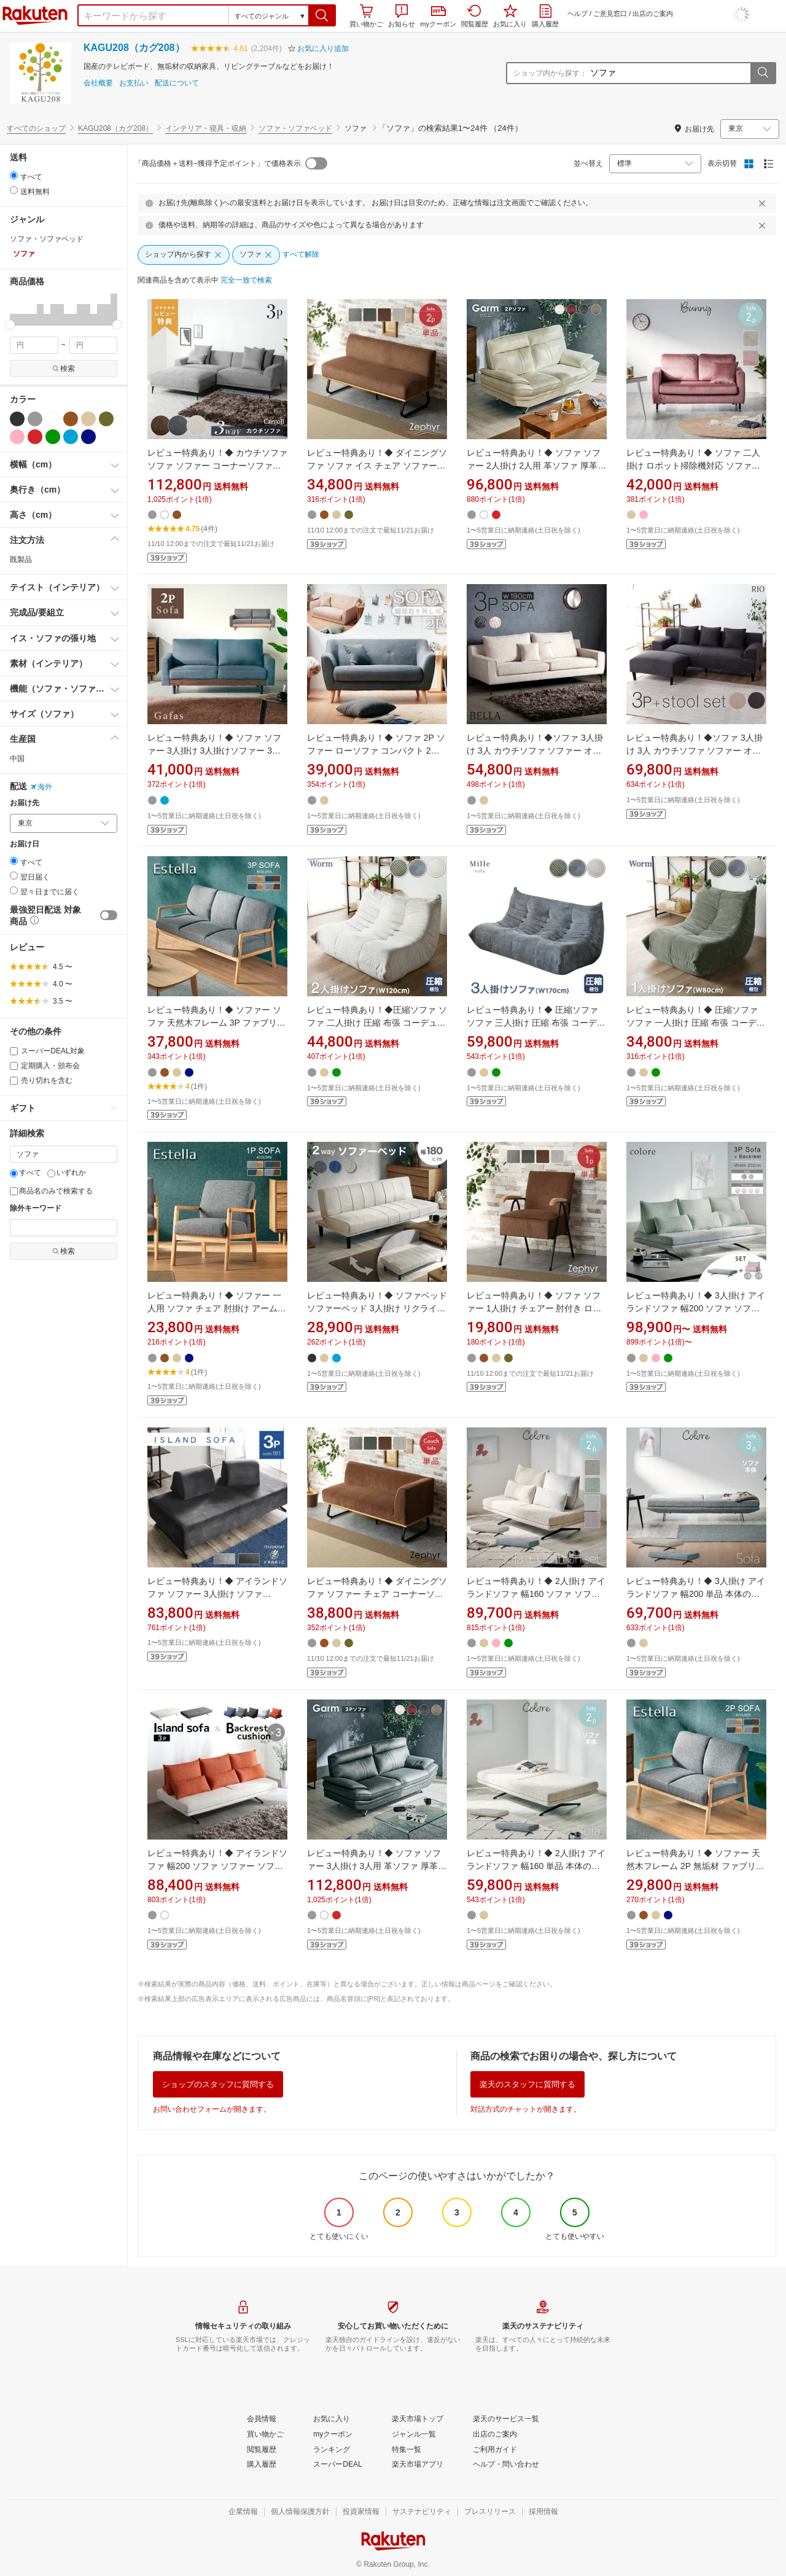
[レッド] (35, 436)
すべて (25, 1172)
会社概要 (98, 83)
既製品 (21, 559)
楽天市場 (35, 15)
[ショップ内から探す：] (668, 73)
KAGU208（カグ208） (134, 47)
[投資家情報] (361, 2512)
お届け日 (24, 844)
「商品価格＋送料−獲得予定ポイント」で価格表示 (217, 163)
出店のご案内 (652, 13)
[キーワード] (63, 1154)
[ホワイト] (52, 419)
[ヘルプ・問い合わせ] (506, 2465)
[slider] (10, 324)
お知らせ (401, 16)
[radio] (14, 175)
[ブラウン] (70, 419)
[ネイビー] (88, 436)
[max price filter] (93, 345)
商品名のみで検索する (51, 1191)
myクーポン (438, 17)
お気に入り (510, 16)
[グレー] (35, 419)
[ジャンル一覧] (414, 2435)
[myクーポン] (332, 2435)
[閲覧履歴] (261, 2450)
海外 (41, 787)
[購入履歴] (261, 2465)
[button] (322, 15)
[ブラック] (17, 419)
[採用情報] (543, 2512)
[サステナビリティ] (421, 2512)
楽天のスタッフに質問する (527, 2084)
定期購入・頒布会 (45, 1065)
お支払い (134, 83)
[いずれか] (51, 1173)
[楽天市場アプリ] (417, 2465)
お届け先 (24, 803)
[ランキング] (331, 2450)
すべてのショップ (36, 128)
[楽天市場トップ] (417, 2419)
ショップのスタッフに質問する (218, 2084)
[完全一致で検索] (246, 281)
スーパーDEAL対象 (47, 1051)
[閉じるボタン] (764, 203)
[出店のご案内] (495, 2435)
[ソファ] (256, 255)
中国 (17, 758)
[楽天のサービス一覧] (506, 2419)
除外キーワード (35, 1208)
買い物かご (366, 16)
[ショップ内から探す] (184, 255)
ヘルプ (577, 13)
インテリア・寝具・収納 (205, 128)
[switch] (108, 915)
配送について (177, 83)
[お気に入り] (331, 2419)
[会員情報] (261, 2419)
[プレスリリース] (490, 2512)
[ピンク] (17, 436)
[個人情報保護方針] (300, 2512)
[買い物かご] (265, 2435)
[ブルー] (70, 436)
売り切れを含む (41, 1080)
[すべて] (14, 1173)
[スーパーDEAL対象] (14, 1051)
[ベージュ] (88, 419)
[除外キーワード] (63, 1227)
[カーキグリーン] (106, 419)
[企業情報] (243, 2512)
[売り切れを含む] (14, 1081)
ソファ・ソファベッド (295, 128)
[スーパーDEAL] (337, 2465)
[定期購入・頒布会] (14, 1066)
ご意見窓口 (610, 13)
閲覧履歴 (474, 16)
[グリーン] (52, 436)
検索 (63, 368)
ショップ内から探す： (550, 73)
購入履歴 (545, 16)
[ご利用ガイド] (495, 2450)
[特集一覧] (406, 2450)
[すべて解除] (300, 255)
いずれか (66, 1172)
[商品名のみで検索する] (14, 1191)
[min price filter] (34, 345)
